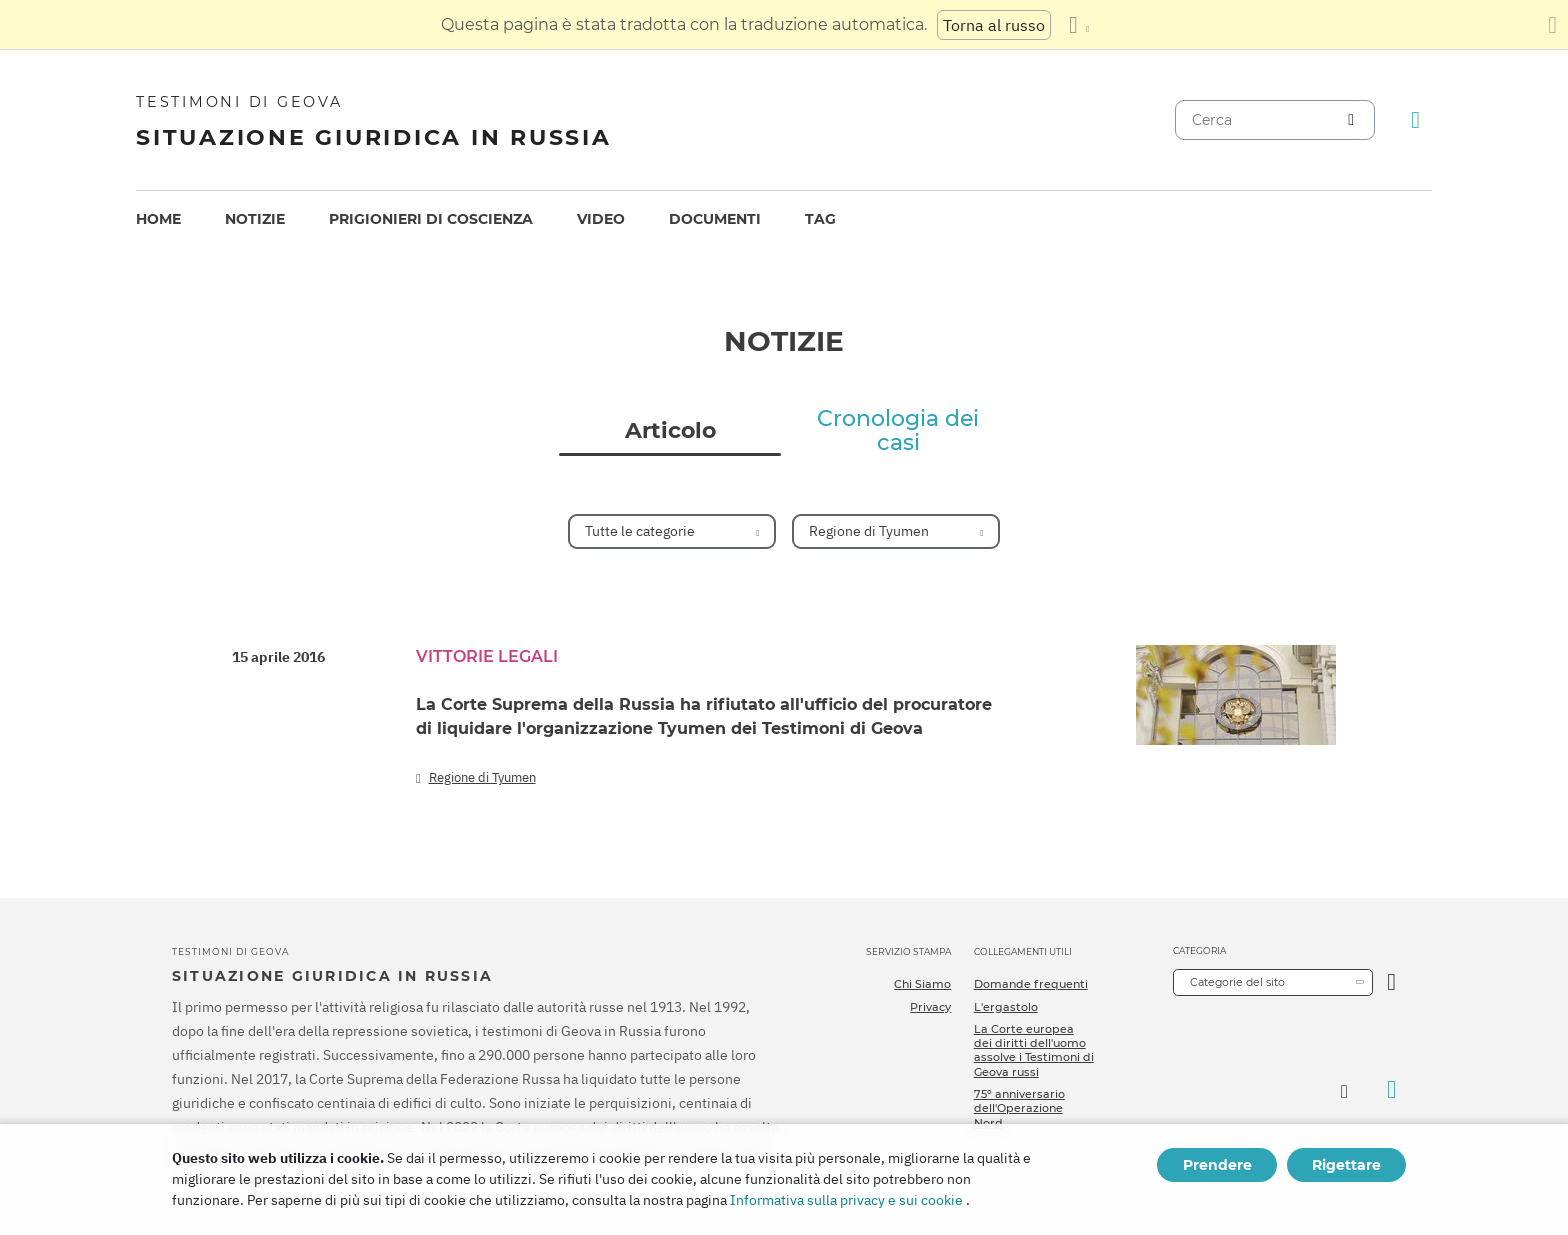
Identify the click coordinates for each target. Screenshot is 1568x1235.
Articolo (670, 431)
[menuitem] (158, 219)
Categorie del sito (1237, 982)
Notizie (255, 219)
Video (601, 219)
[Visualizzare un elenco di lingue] (1079, 25)
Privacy (930, 1007)
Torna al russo (994, 25)
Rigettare (1346, 1165)
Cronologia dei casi (898, 431)
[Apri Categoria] (1391, 982)
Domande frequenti (1031, 984)
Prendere (1217, 1165)
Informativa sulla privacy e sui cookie (846, 1200)
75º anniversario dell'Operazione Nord (1019, 1108)
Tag (820, 219)
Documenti (715, 219)
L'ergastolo (1006, 1007)
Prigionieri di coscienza (431, 219)
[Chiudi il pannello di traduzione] (1552, 25)
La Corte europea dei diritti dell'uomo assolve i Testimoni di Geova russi (1034, 1050)
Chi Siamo (922, 984)
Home (158, 219)
